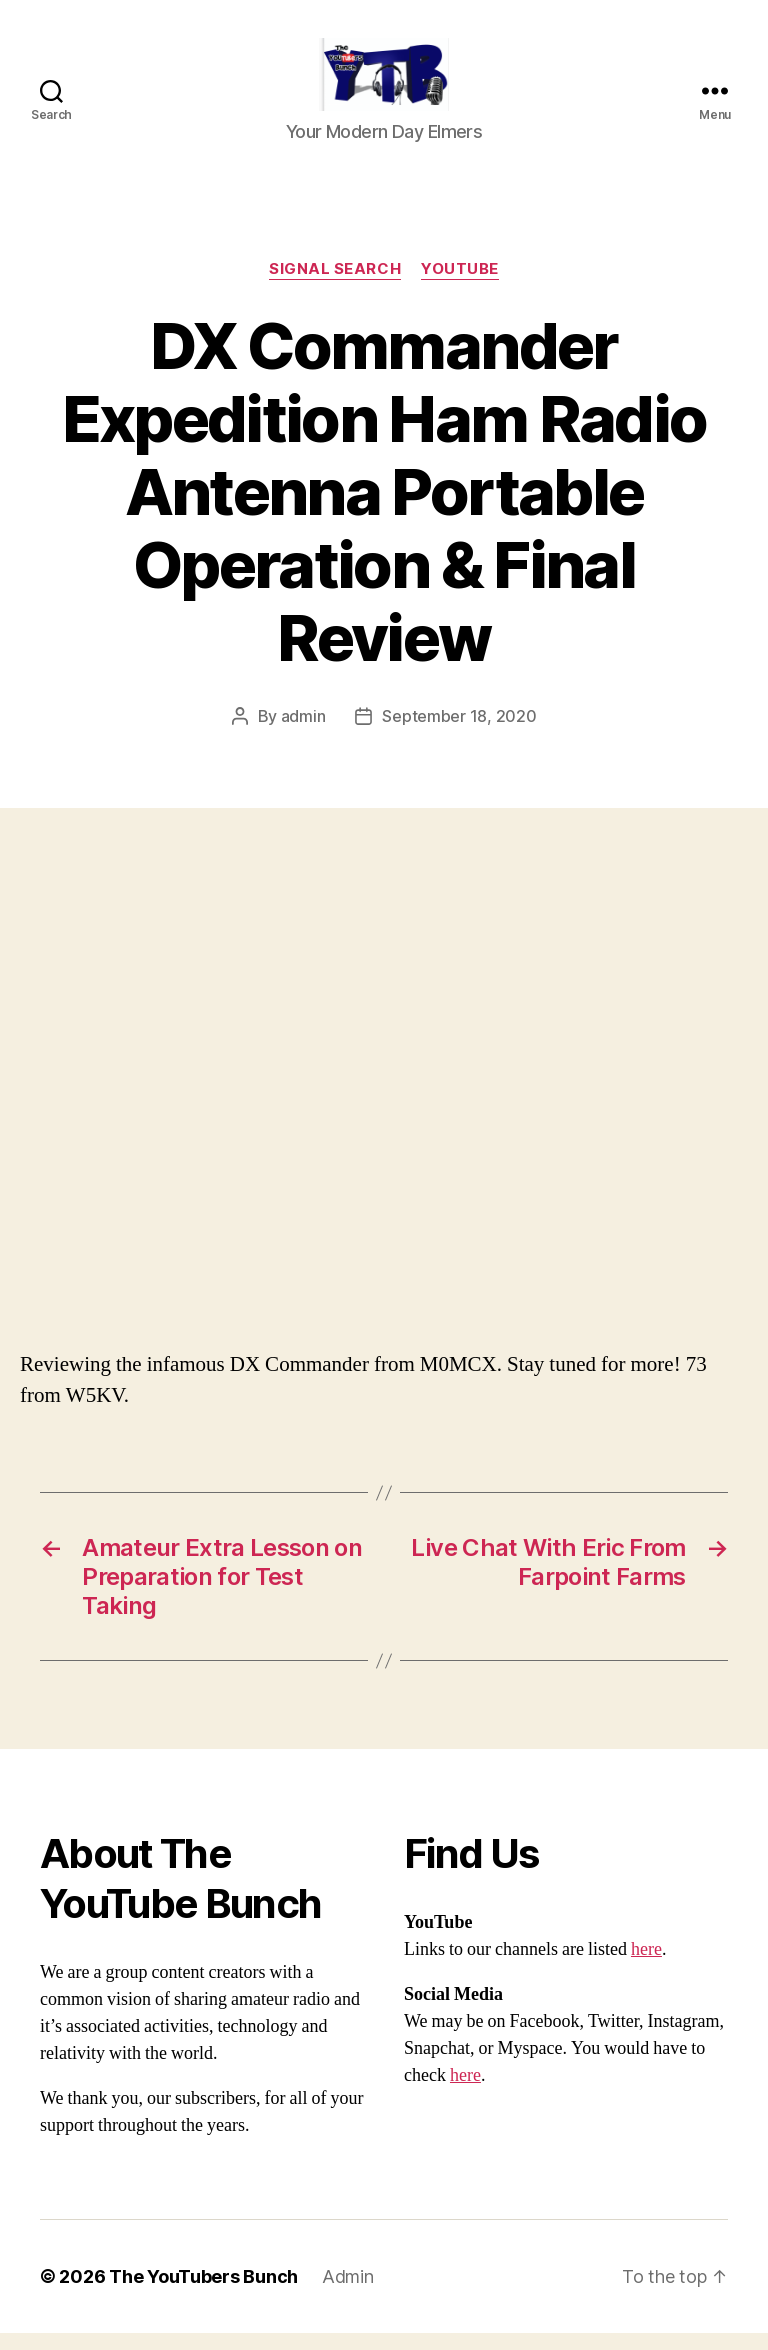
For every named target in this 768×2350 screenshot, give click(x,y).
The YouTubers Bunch (203, 2293)
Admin (348, 2293)
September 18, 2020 (459, 733)
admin (303, 733)
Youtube (460, 286)
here (646, 1966)
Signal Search (335, 286)
